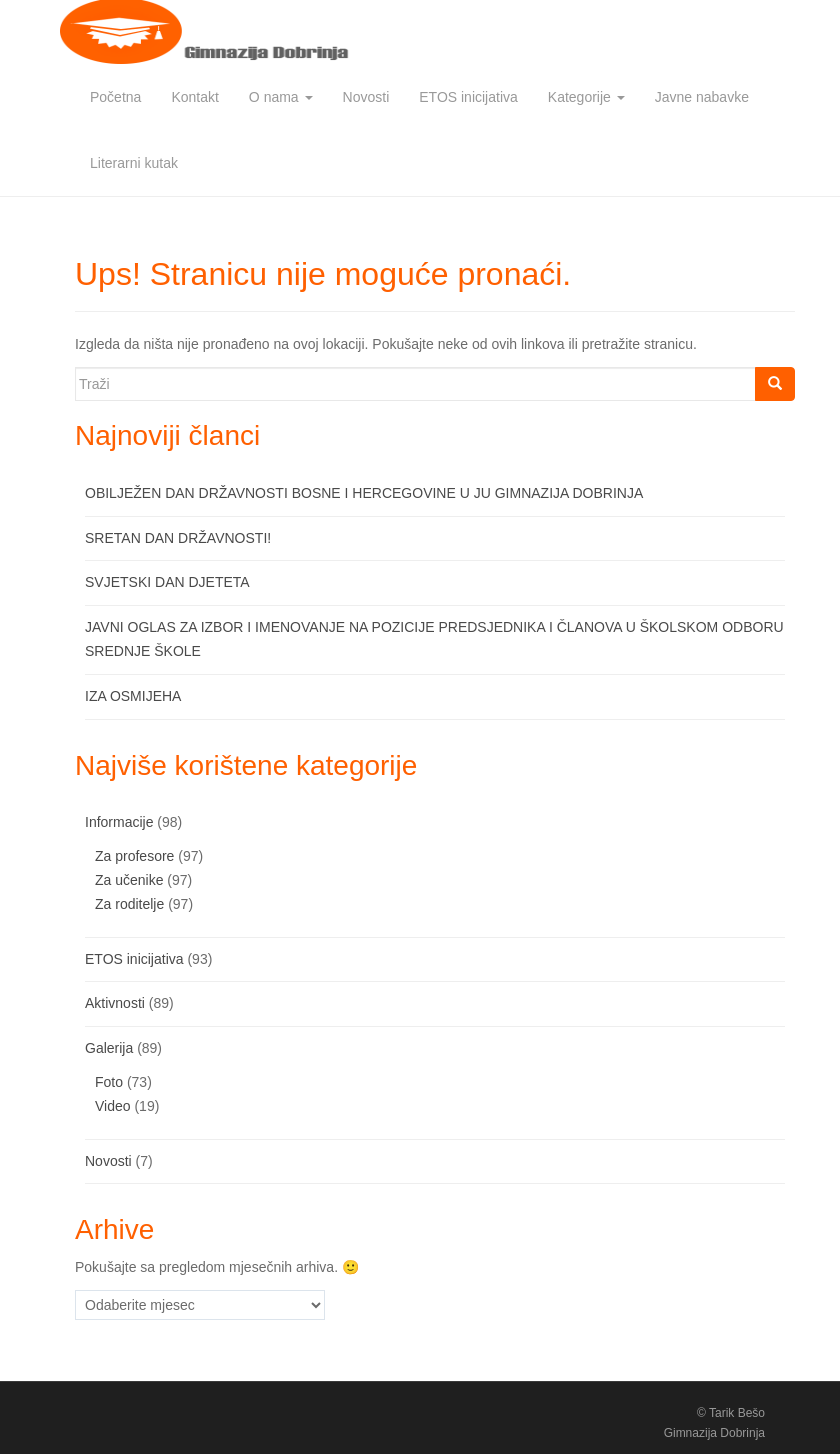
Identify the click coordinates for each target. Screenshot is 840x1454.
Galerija (109, 1048)
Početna (115, 97)
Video (113, 1106)
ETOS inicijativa (468, 97)
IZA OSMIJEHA (133, 696)
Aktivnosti (115, 1003)
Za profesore (134, 856)
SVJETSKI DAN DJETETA (167, 582)
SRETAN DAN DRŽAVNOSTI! (178, 538)
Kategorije (586, 97)
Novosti (366, 97)
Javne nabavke (702, 97)
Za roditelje (129, 904)
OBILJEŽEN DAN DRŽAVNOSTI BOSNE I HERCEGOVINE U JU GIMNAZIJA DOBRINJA (364, 493)
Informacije (119, 822)
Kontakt (194, 97)
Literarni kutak (134, 163)
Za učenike (129, 880)
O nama (281, 97)
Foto (109, 1082)
